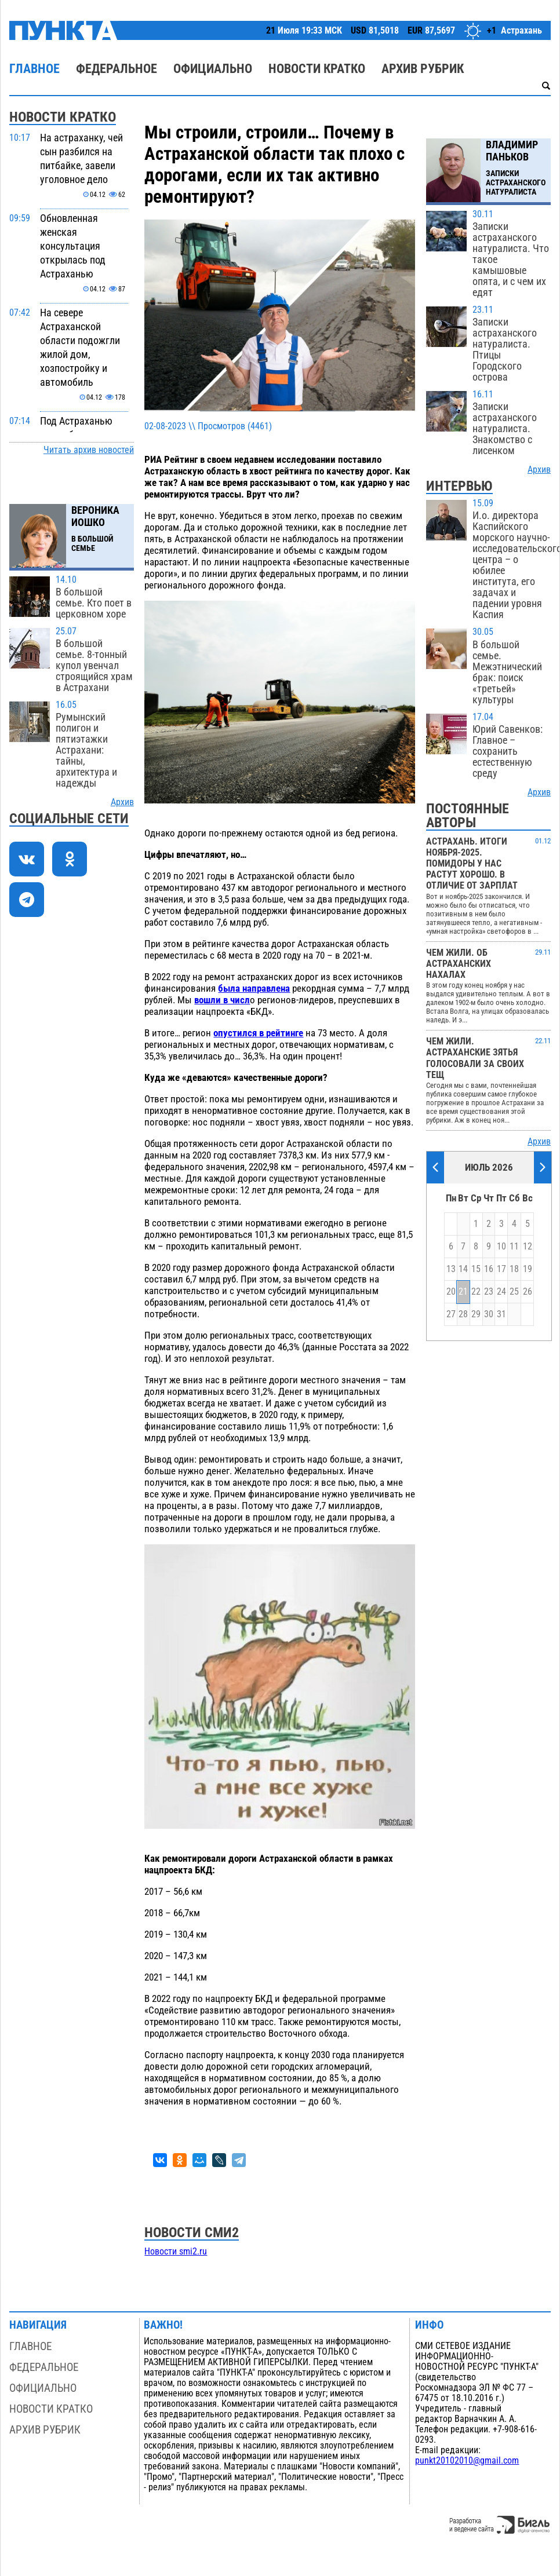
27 (451, 1314)
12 (527, 1246)
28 (463, 1314)
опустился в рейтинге (258, 1033)
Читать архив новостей (88, 450)
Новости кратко (316, 68)
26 (527, 1292)
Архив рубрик (422, 68)
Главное (34, 68)
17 (501, 1269)
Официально (212, 68)
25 (514, 1292)
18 (514, 1269)
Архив (122, 802)
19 (527, 1269)
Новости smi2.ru (175, 2251)
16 (488, 1269)
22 (476, 1292)
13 (451, 1269)
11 (514, 1246)
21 (463, 1292)
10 (501, 1246)
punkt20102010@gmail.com (467, 2461)
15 (476, 1269)
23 (488, 1292)
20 (451, 1292)
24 (501, 1292)
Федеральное (116, 68)
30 (488, 1314)
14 (463, 1269)
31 (501, 1314)
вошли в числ (222, 1000)
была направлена (254, 988)
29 (476, 1314)
